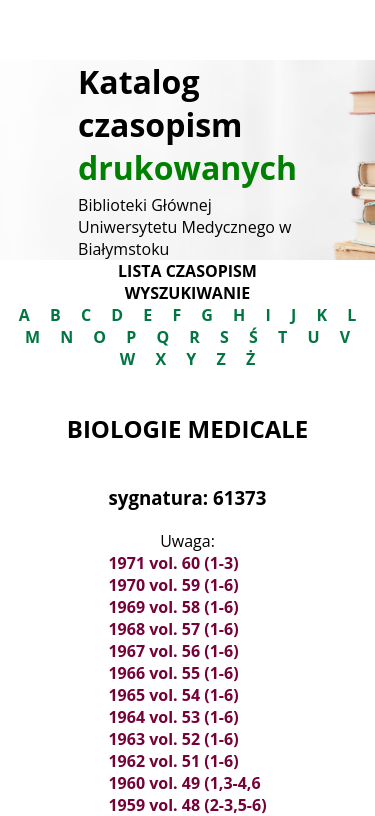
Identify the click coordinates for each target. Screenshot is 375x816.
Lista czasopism (187, 271)
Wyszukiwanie (187, 293)
